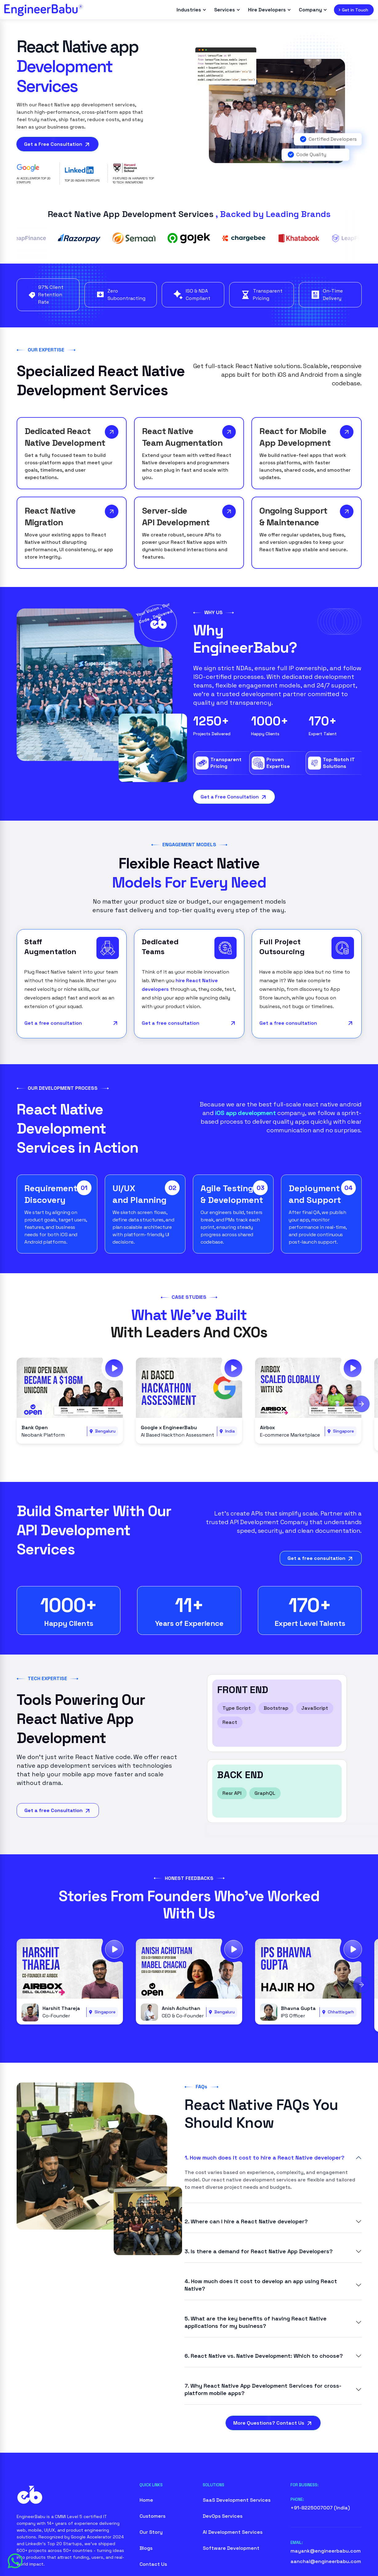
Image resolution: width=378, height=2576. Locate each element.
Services (227, 9)
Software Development (231, 2549)
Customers (152, 2517)
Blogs (146, 2549)
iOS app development (246, 1114)
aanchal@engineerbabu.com (326, 2562)
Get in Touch (352, 10)
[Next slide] (361, 1404)
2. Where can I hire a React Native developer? (246, 2221)
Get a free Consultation (57, 1812)
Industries (191, 9)
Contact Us (153, 2565)
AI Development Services (232, 2533)
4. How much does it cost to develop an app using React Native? (261, 2285)
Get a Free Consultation (57, 144)
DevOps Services (222, 2517)
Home (146, 2501)
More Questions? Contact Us (273, 2424)
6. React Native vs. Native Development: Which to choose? (264, 2356)
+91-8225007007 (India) (320, 2508)
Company (313, 9)
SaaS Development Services (236, 2501)
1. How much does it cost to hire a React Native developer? (264, 2158)
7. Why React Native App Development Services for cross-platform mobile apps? (263, 2390)
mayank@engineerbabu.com (326, 2552)
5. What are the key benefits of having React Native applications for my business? (256, 2323)
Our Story (151, 2533)
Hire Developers (269, 9)
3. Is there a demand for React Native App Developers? (259, 2251)
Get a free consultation (71, 1024)
